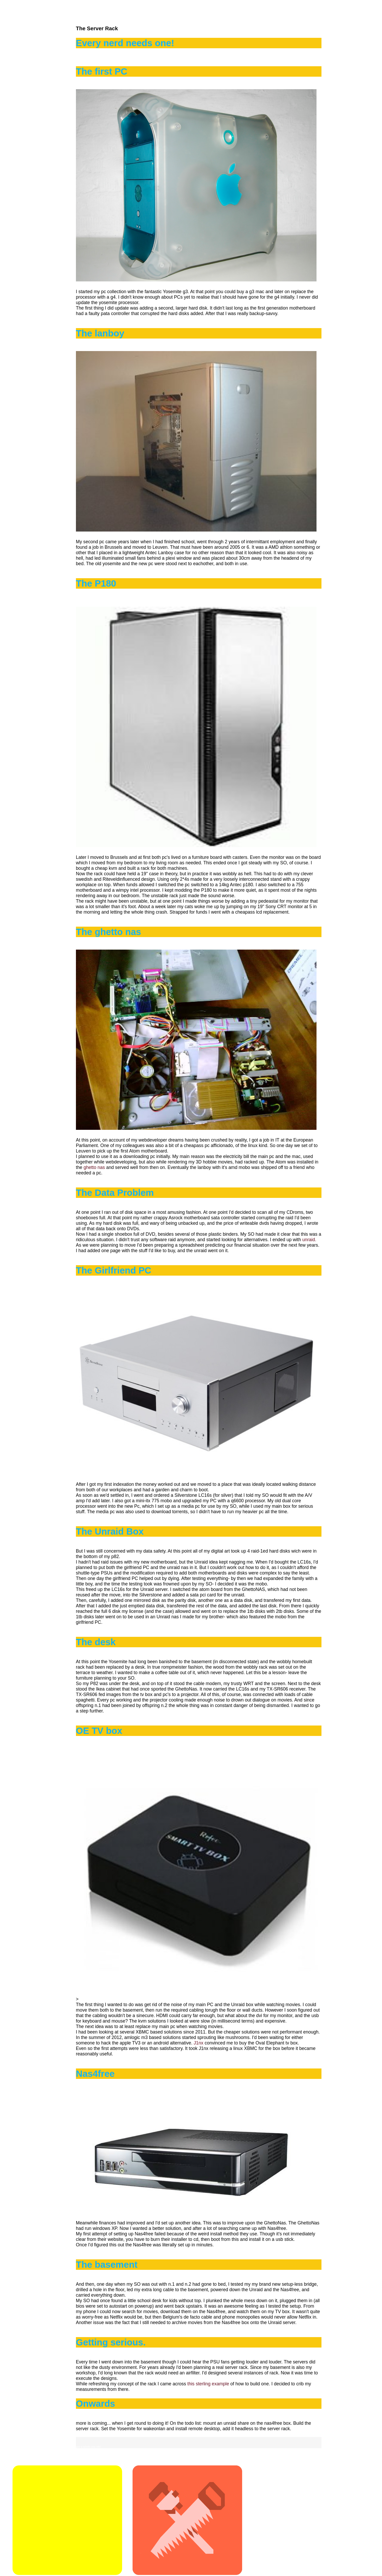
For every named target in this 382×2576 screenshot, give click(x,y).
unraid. (309, 1239)
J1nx (198, 2043)
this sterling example (208, 2383)
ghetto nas (94, 1167)
